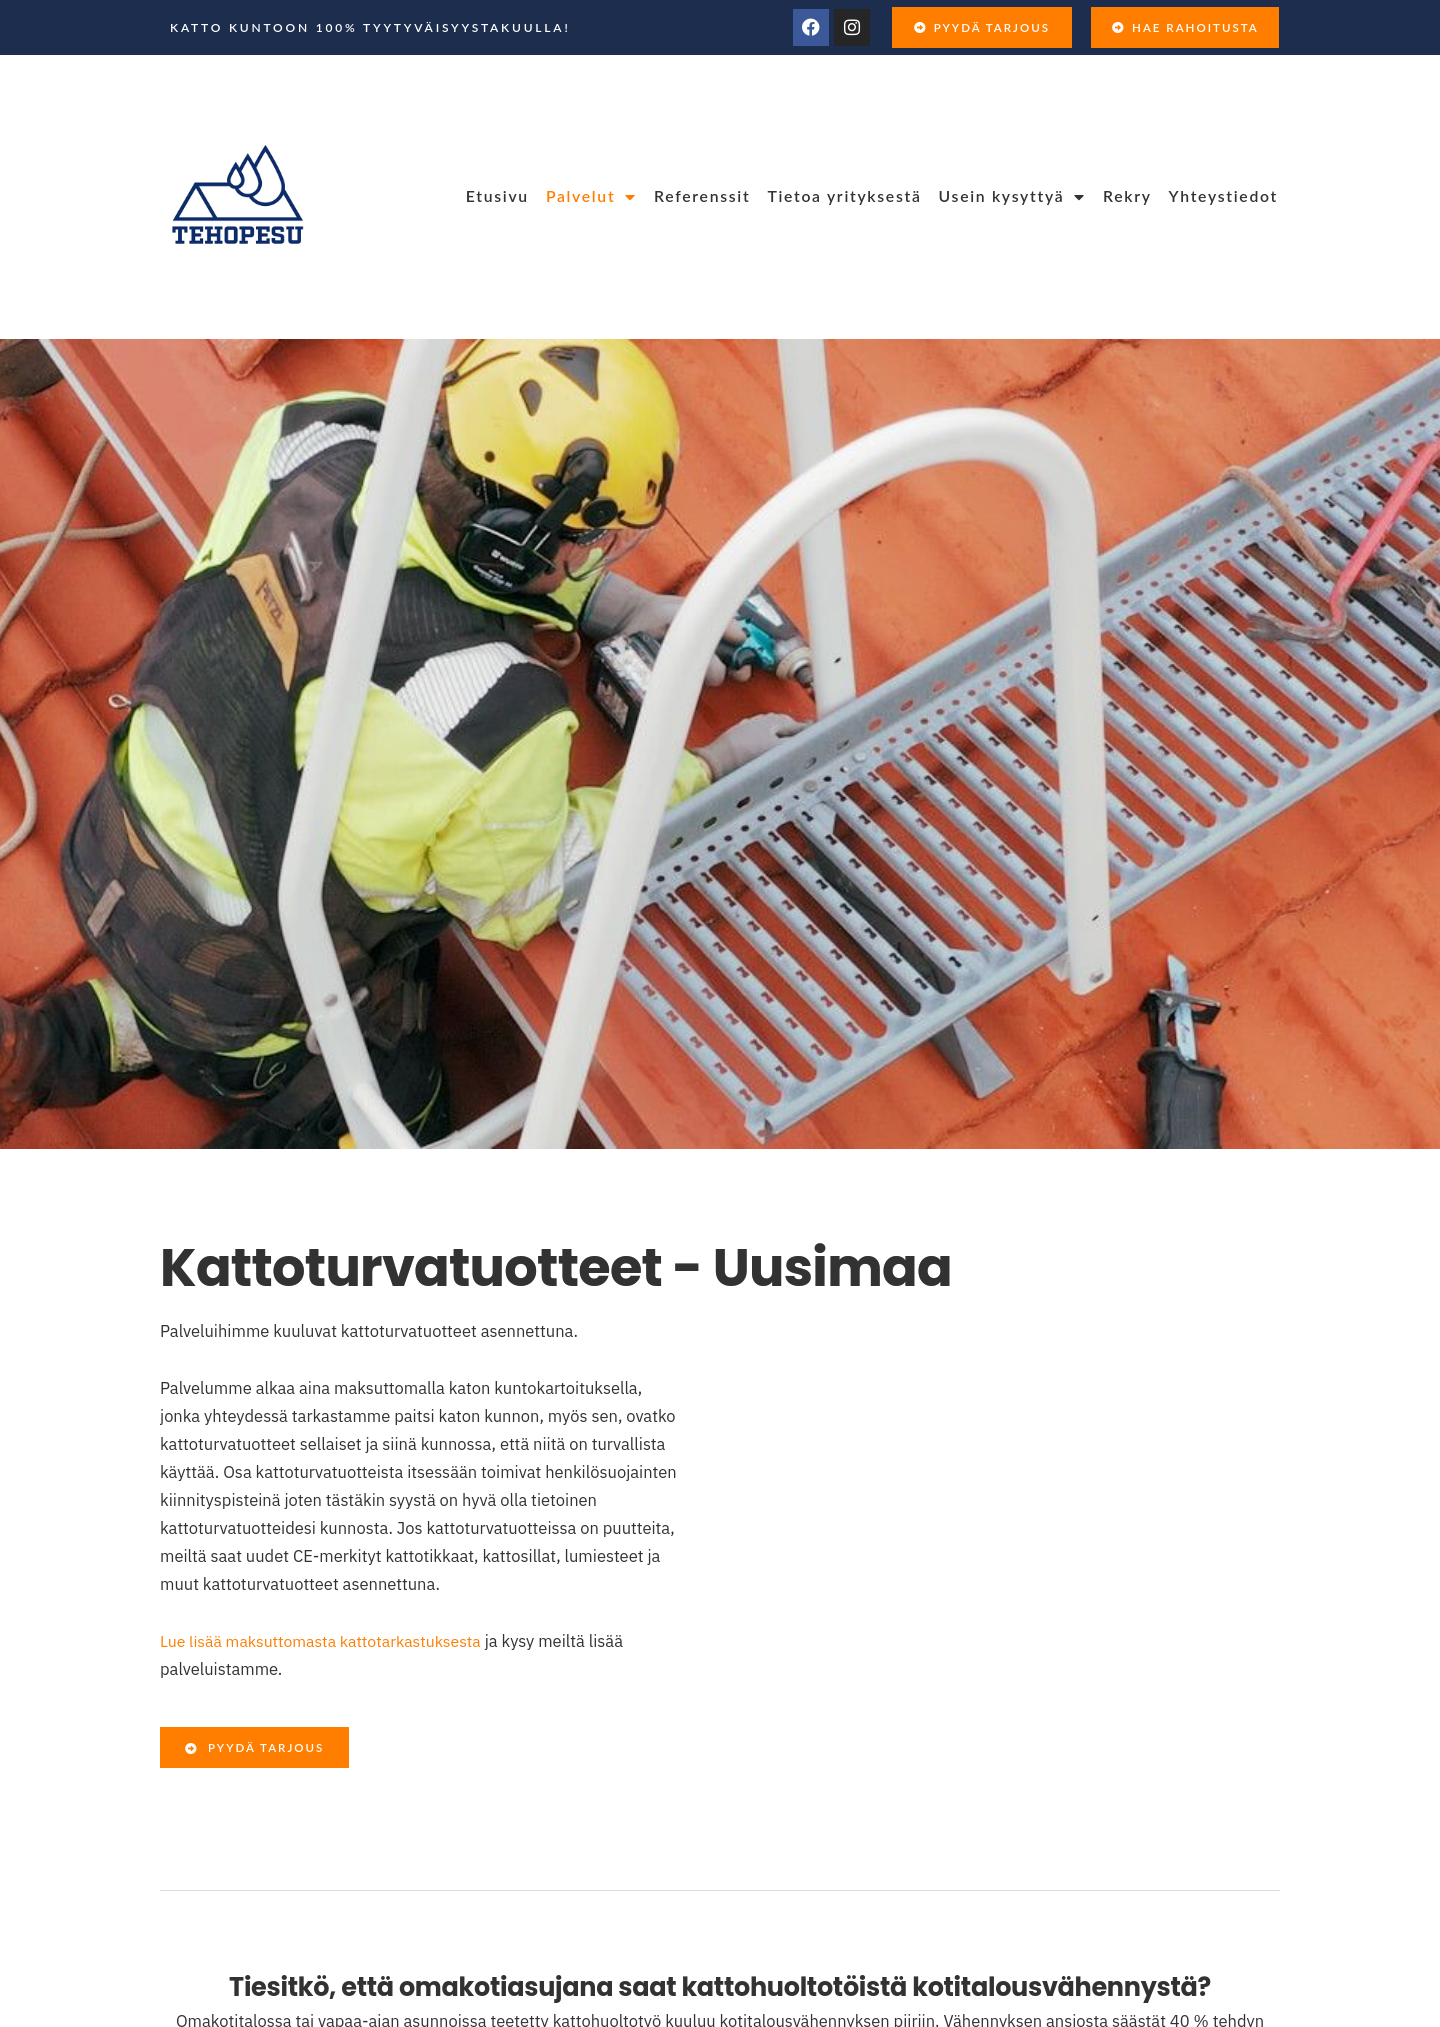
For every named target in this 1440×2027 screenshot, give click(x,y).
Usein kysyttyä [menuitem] (1012, 195)
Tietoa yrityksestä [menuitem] (844, 195)
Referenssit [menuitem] (702, 195)
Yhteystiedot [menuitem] (1223, 195)
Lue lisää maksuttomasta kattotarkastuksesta (327, 1641)
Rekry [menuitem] (1127, 195)
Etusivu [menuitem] (497, 195)
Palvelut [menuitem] (591, 195)
